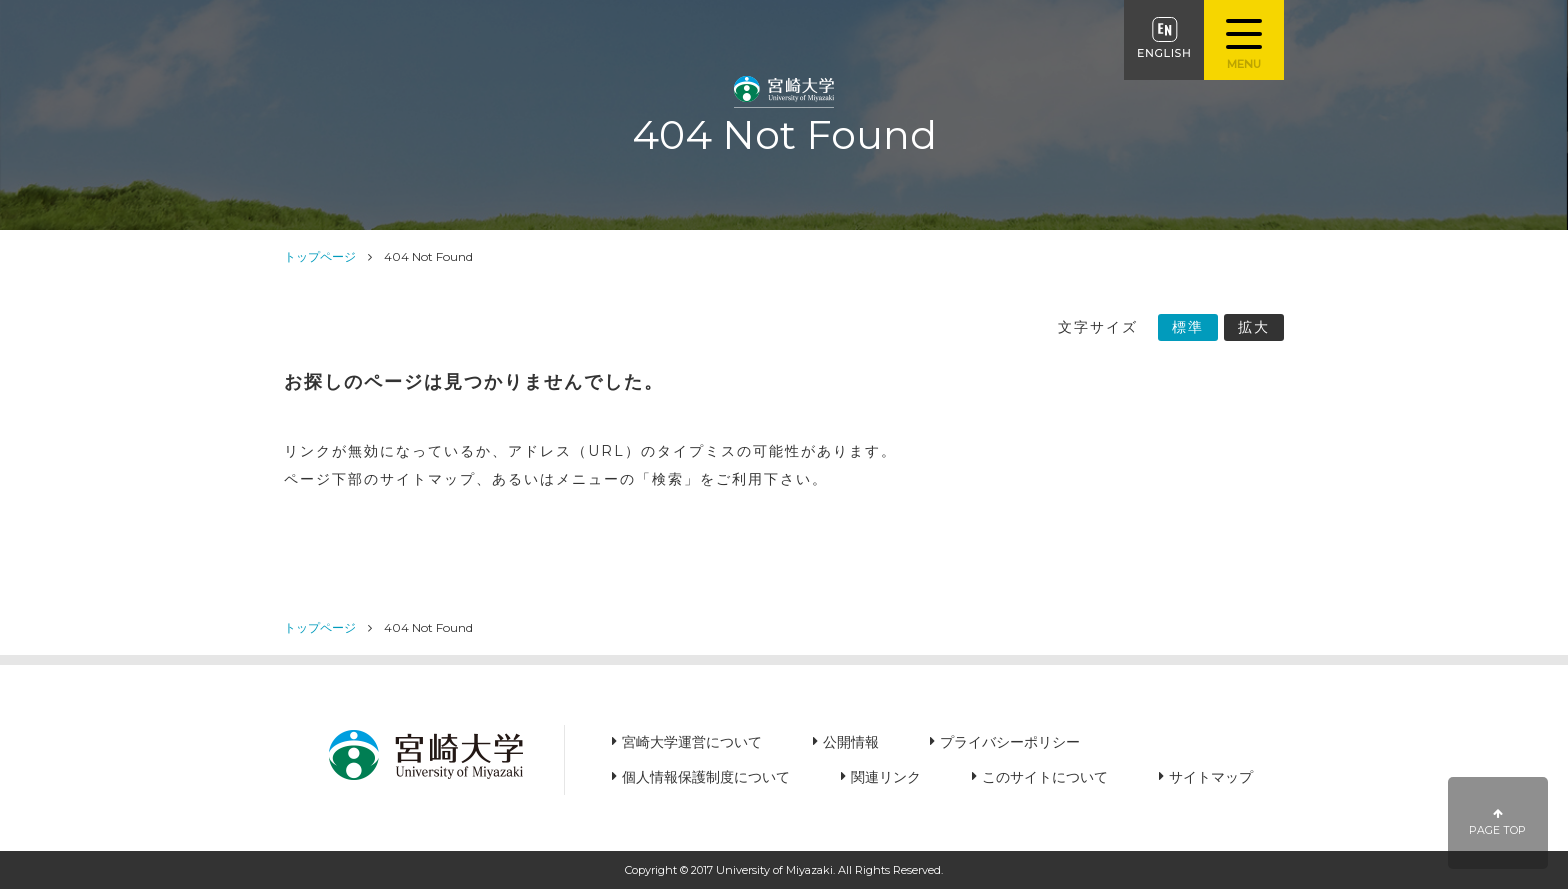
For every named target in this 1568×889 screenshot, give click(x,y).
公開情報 (851, 742)
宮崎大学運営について (692, 742)
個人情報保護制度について (706, 777)
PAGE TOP (1498, 822)
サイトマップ (1211, 777)
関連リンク (886, 777)
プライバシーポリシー (1010, 742)
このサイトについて (1045, 777)
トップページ (320, 256)
